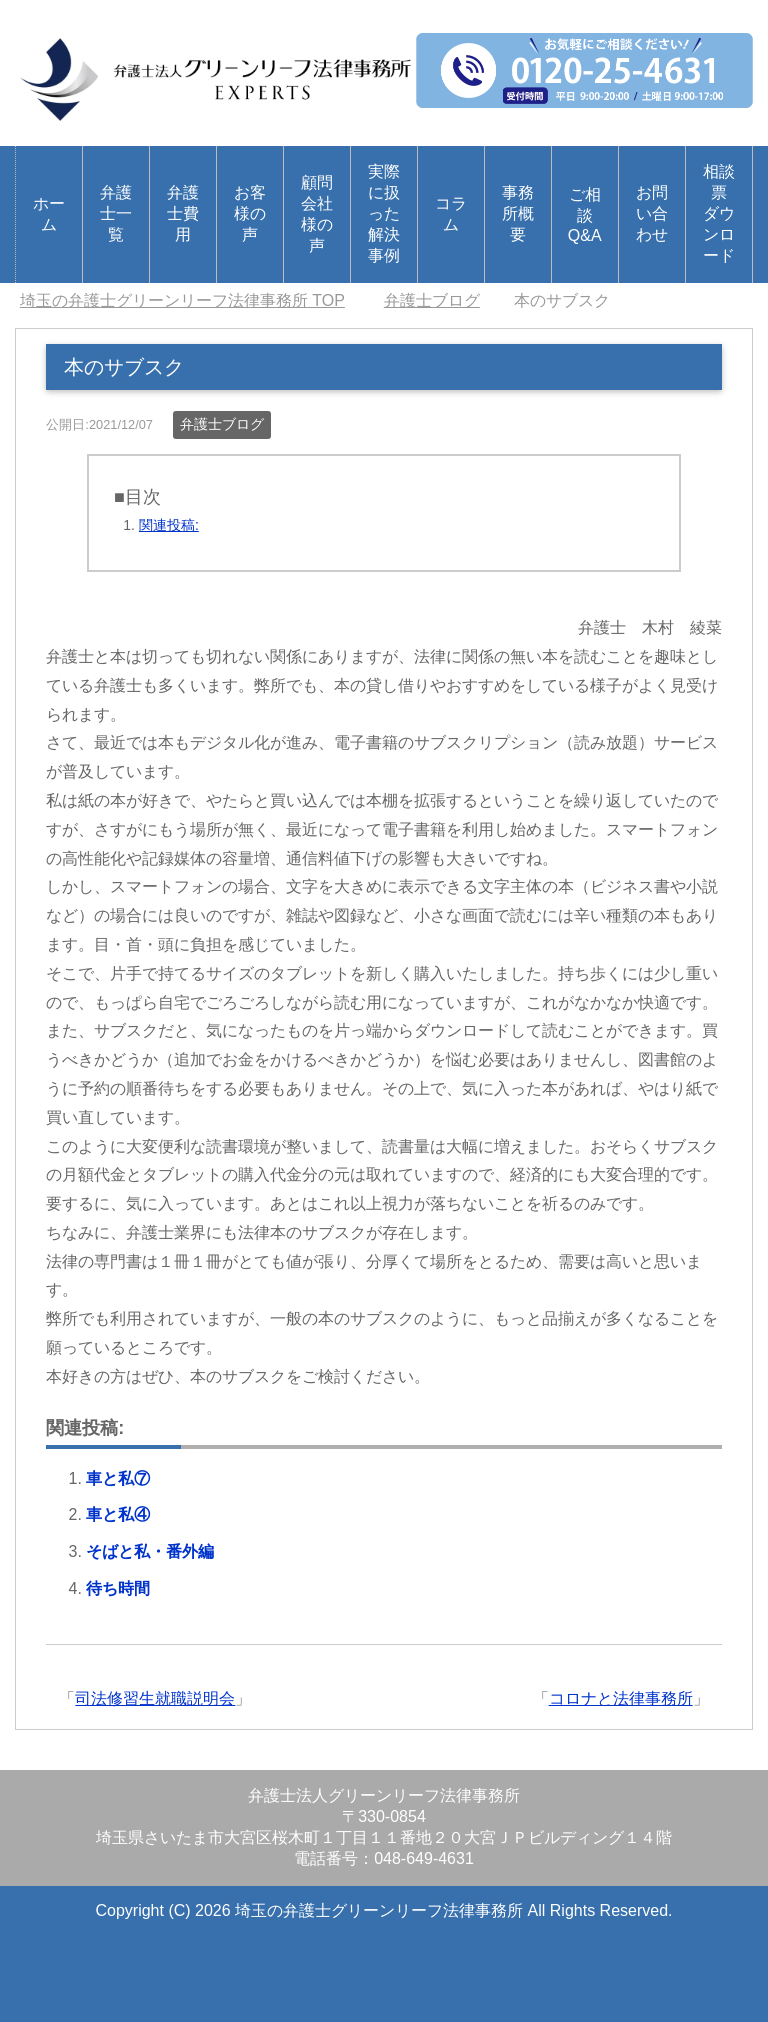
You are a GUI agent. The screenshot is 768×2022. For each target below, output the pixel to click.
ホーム (49, 214)
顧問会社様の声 (317, 214)
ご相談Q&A (585, 215)
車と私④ (118, 1514)
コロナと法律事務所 (621, 1698)
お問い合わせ (652, 213)
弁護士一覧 (116, 213)
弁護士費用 (183, 213)
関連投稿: (169, 525)
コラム (451, 214)
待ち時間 (118, 1588)
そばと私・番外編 (150, 1551)
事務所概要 (518, 213)
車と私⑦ (118, 1478)
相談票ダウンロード (719, 213)
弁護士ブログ (222, 424)
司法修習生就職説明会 (155, 1698)
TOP (182, 300)
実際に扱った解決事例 (384, 213)
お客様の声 (250, 213)
